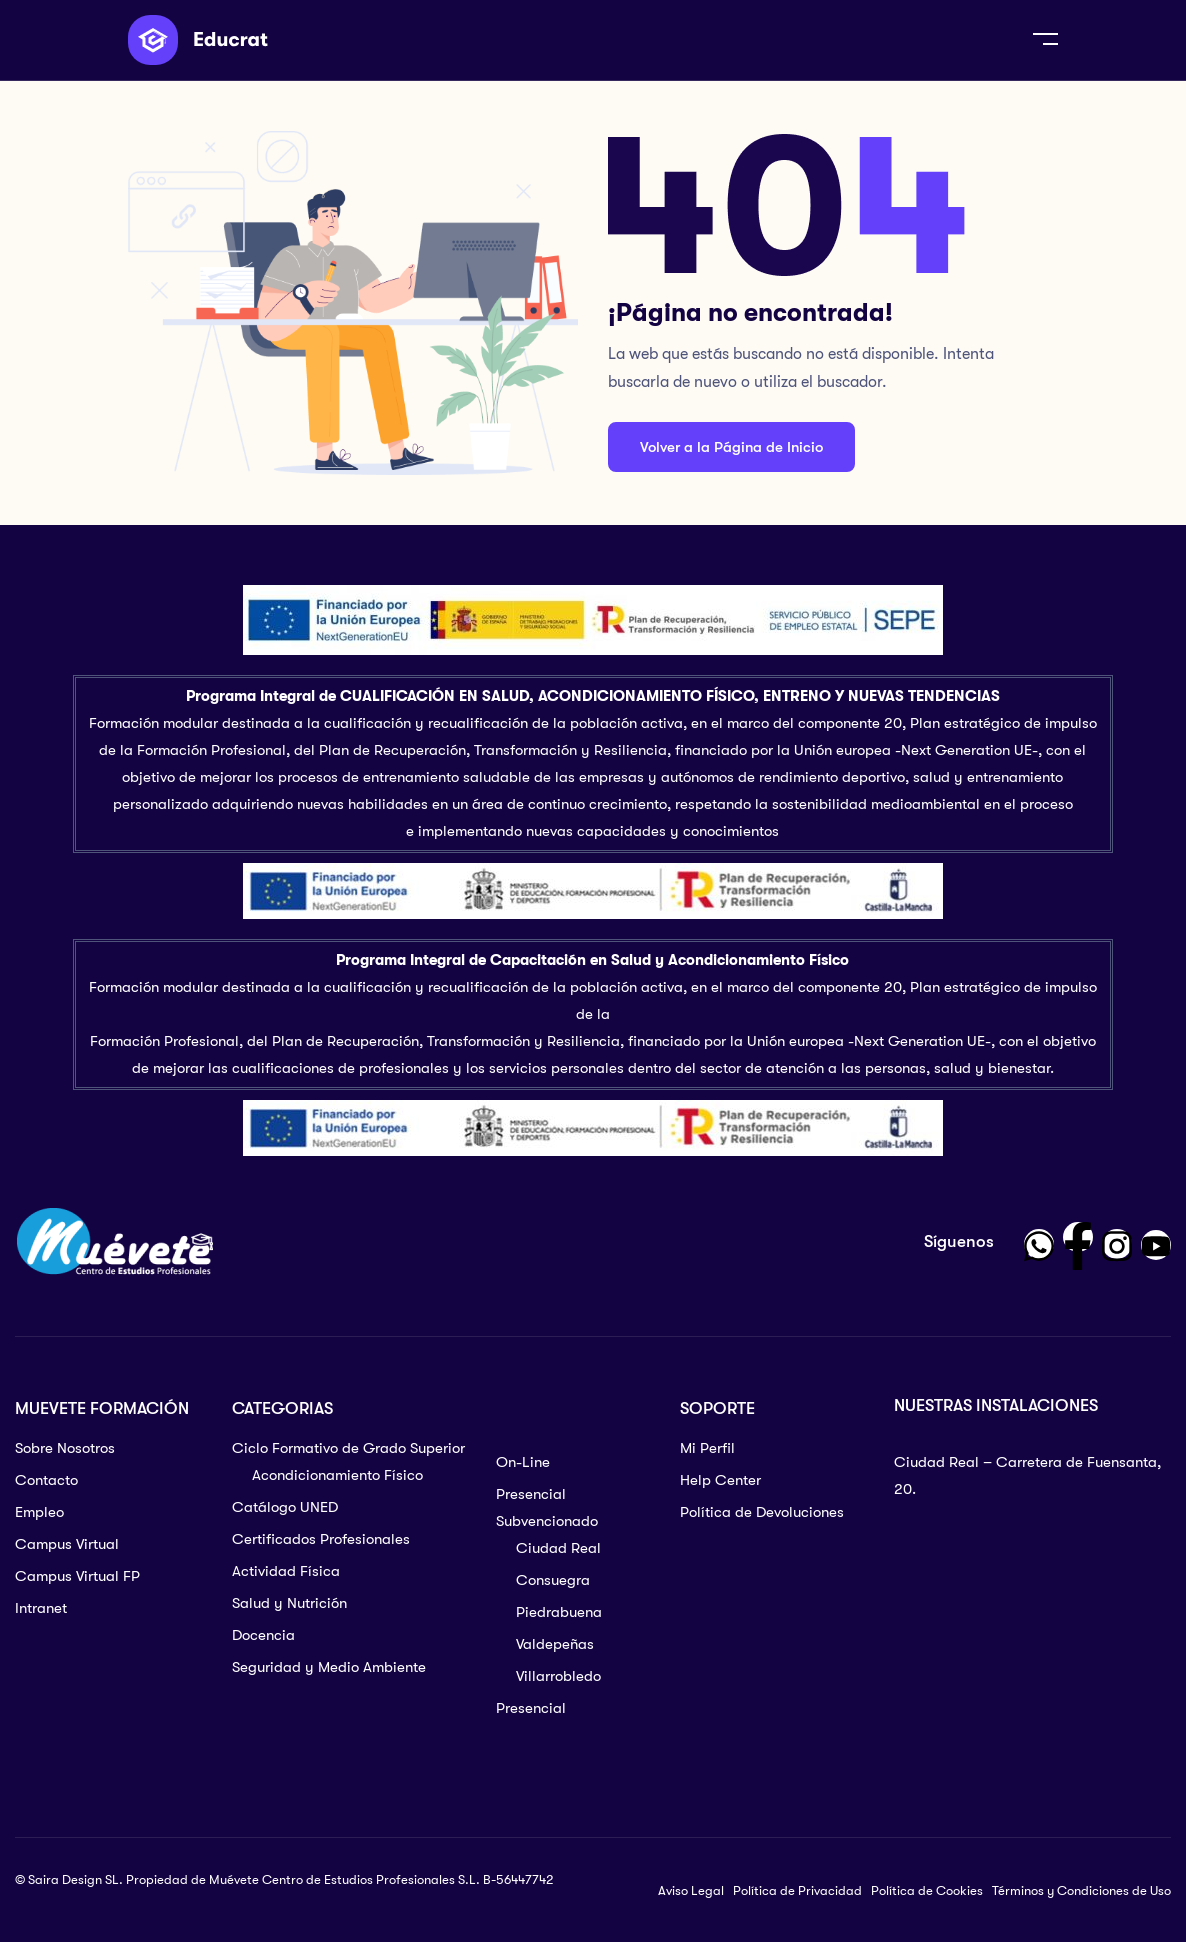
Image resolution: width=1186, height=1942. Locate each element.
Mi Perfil (707, 1448)
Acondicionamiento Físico (337, 1475)
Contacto (46, 1480)
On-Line (523, 1462)
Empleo (39, 1512)
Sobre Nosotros (65, 1448)
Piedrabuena (559, 1612)
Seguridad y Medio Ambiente (329, 1667)
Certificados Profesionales (321, 1539)
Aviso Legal (691, 1890)
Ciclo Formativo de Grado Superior (348, 1448)
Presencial (531, 1708)
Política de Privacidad (797, 1890)
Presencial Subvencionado (547, 1507)
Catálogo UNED (285, 1507)
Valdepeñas (555, 1644)
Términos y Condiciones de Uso (1081, 1890)
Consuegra (553, 1580)
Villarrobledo (558, 1676)
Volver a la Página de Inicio (731, 447)
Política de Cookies (927, 1890)
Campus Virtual (67, 1544)
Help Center (720, 1480)
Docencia (263, 1635)
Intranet (41, 1608)
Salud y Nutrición (289, 1603)
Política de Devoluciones (762, 1512)
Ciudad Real (558, 1548)
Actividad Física (286, 1571)
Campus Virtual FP (77, 1576)
